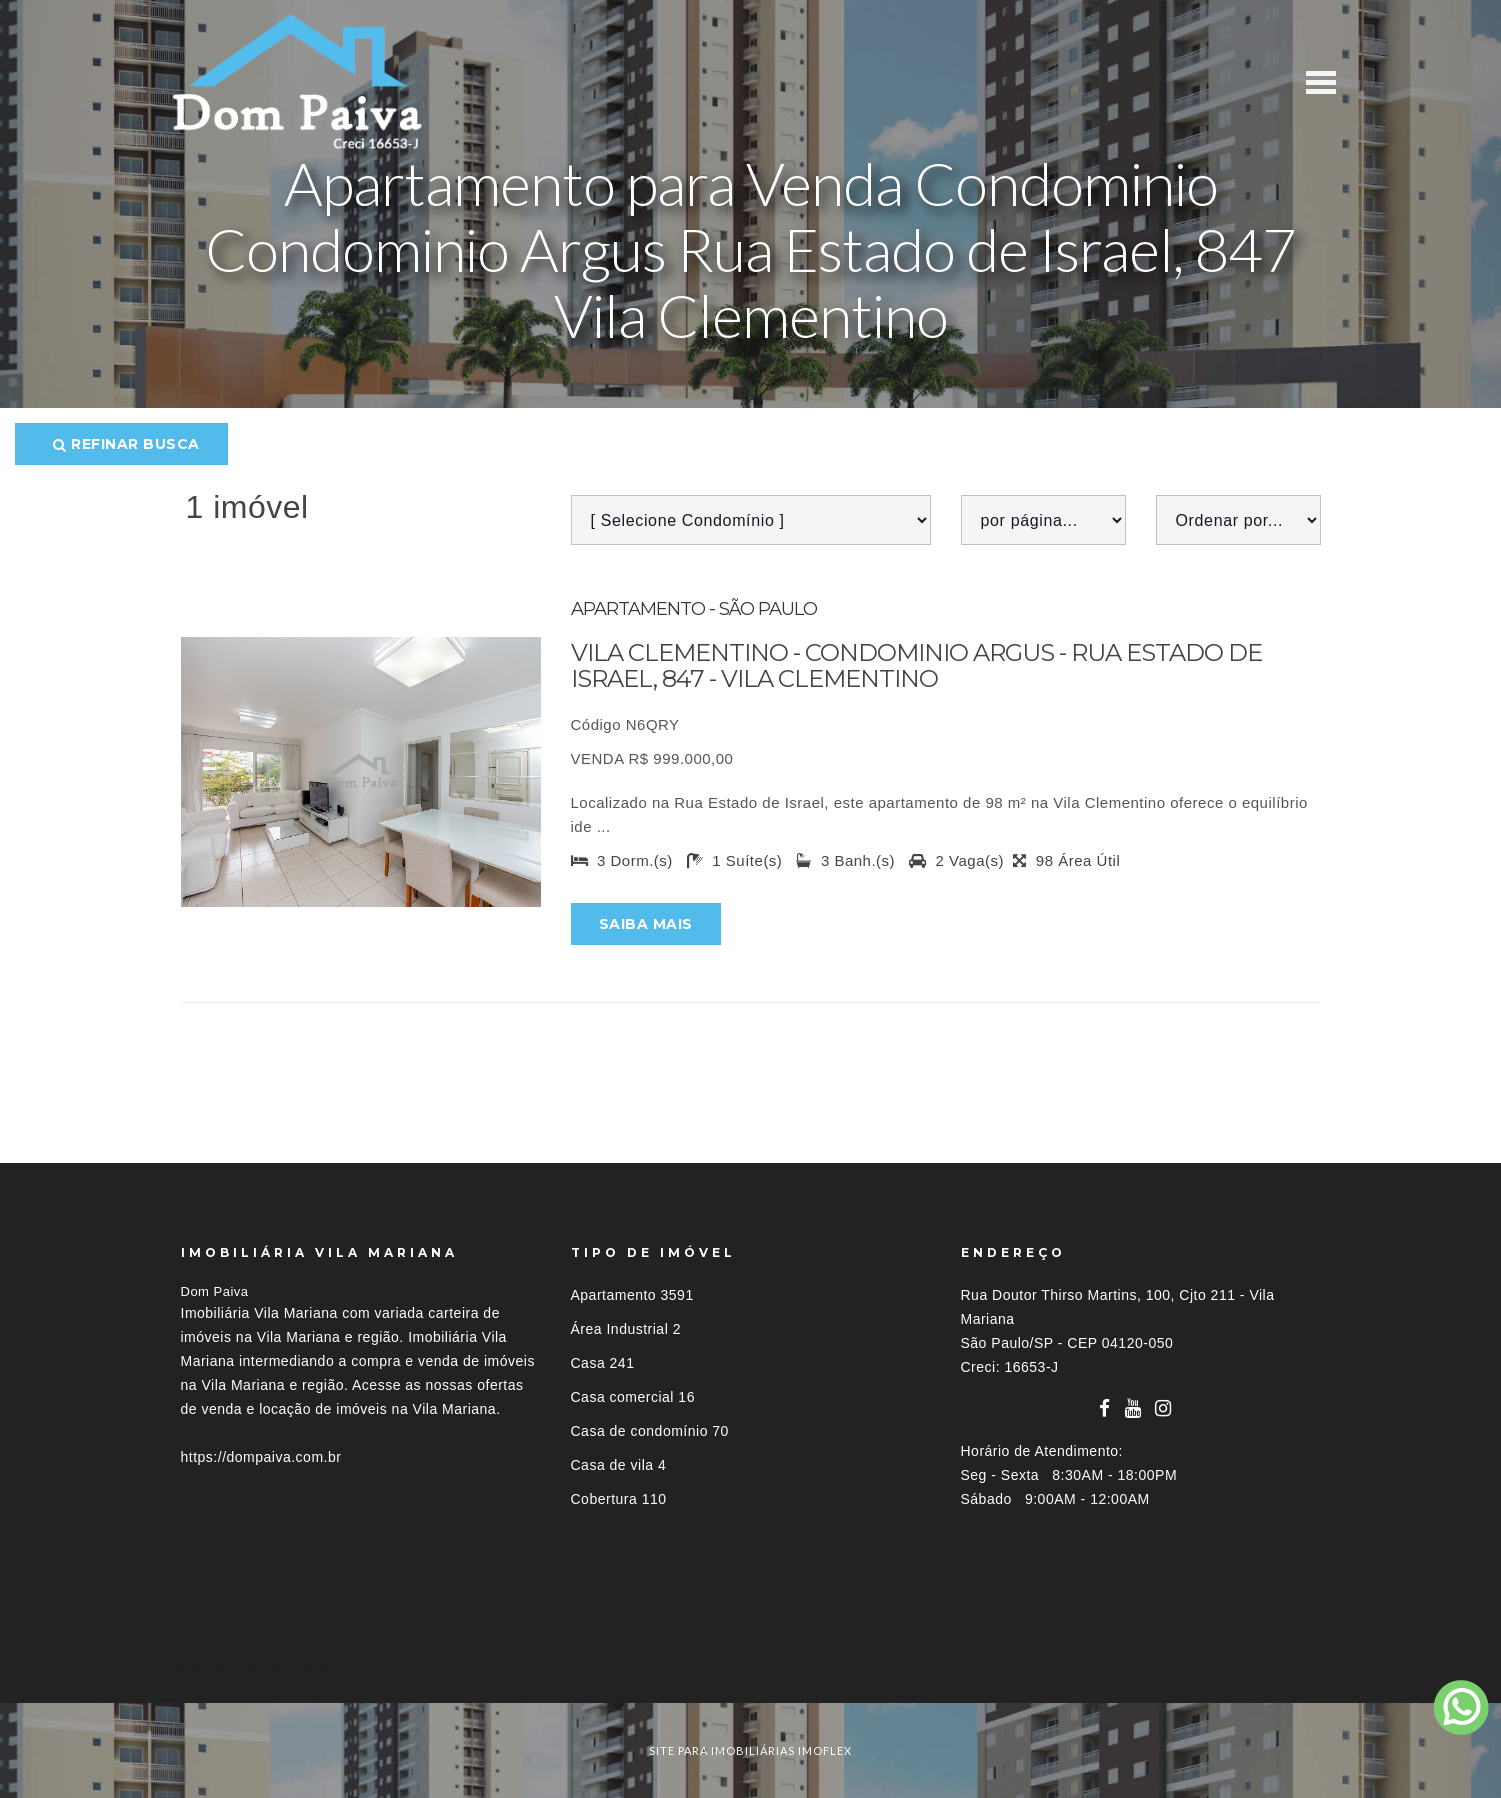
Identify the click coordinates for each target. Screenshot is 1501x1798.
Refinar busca (126, 444)
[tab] (751, 1665)
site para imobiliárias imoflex (750, 1750)
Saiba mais (646, 924)
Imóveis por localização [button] (262, 1665)
